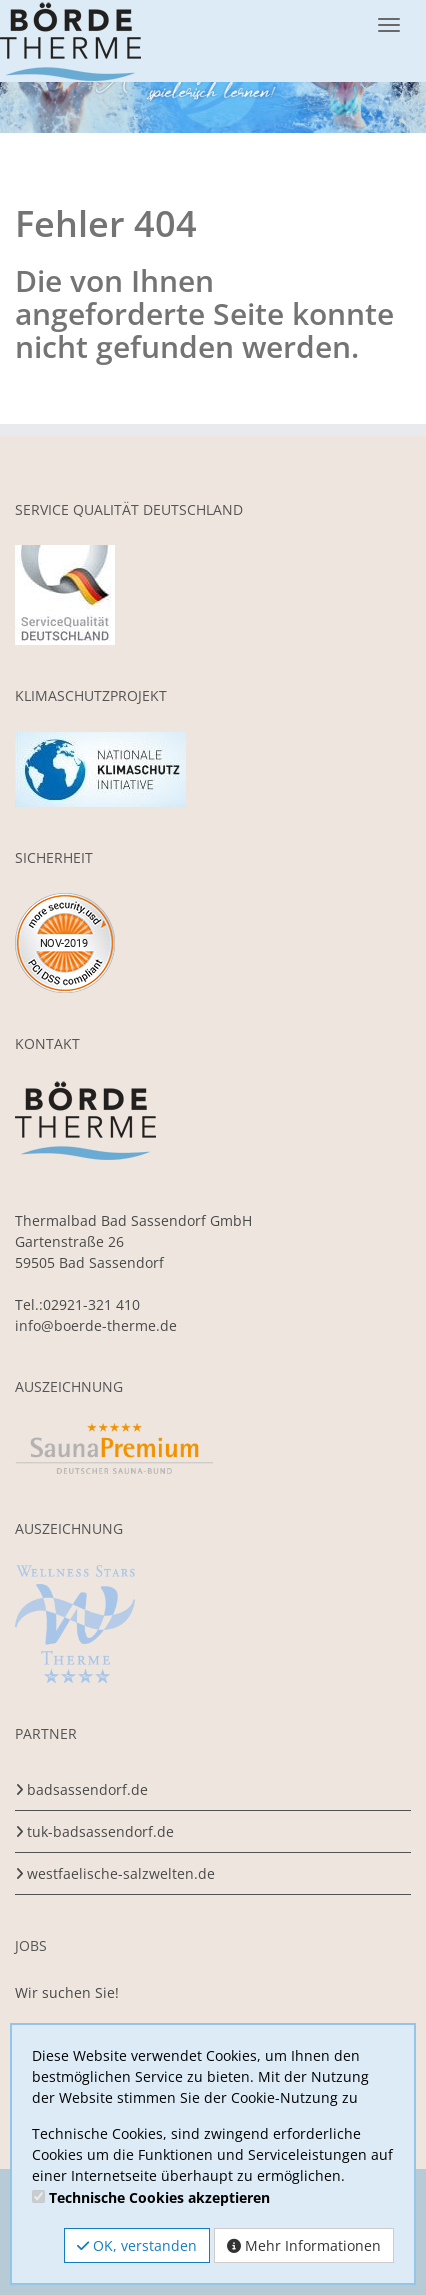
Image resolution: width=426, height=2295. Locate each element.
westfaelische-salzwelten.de (121, 1873)
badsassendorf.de (87, 1789)
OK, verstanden (137, 2245)
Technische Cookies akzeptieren (159, 2197)
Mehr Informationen (304, 2245)
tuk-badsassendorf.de (100, 1831)
